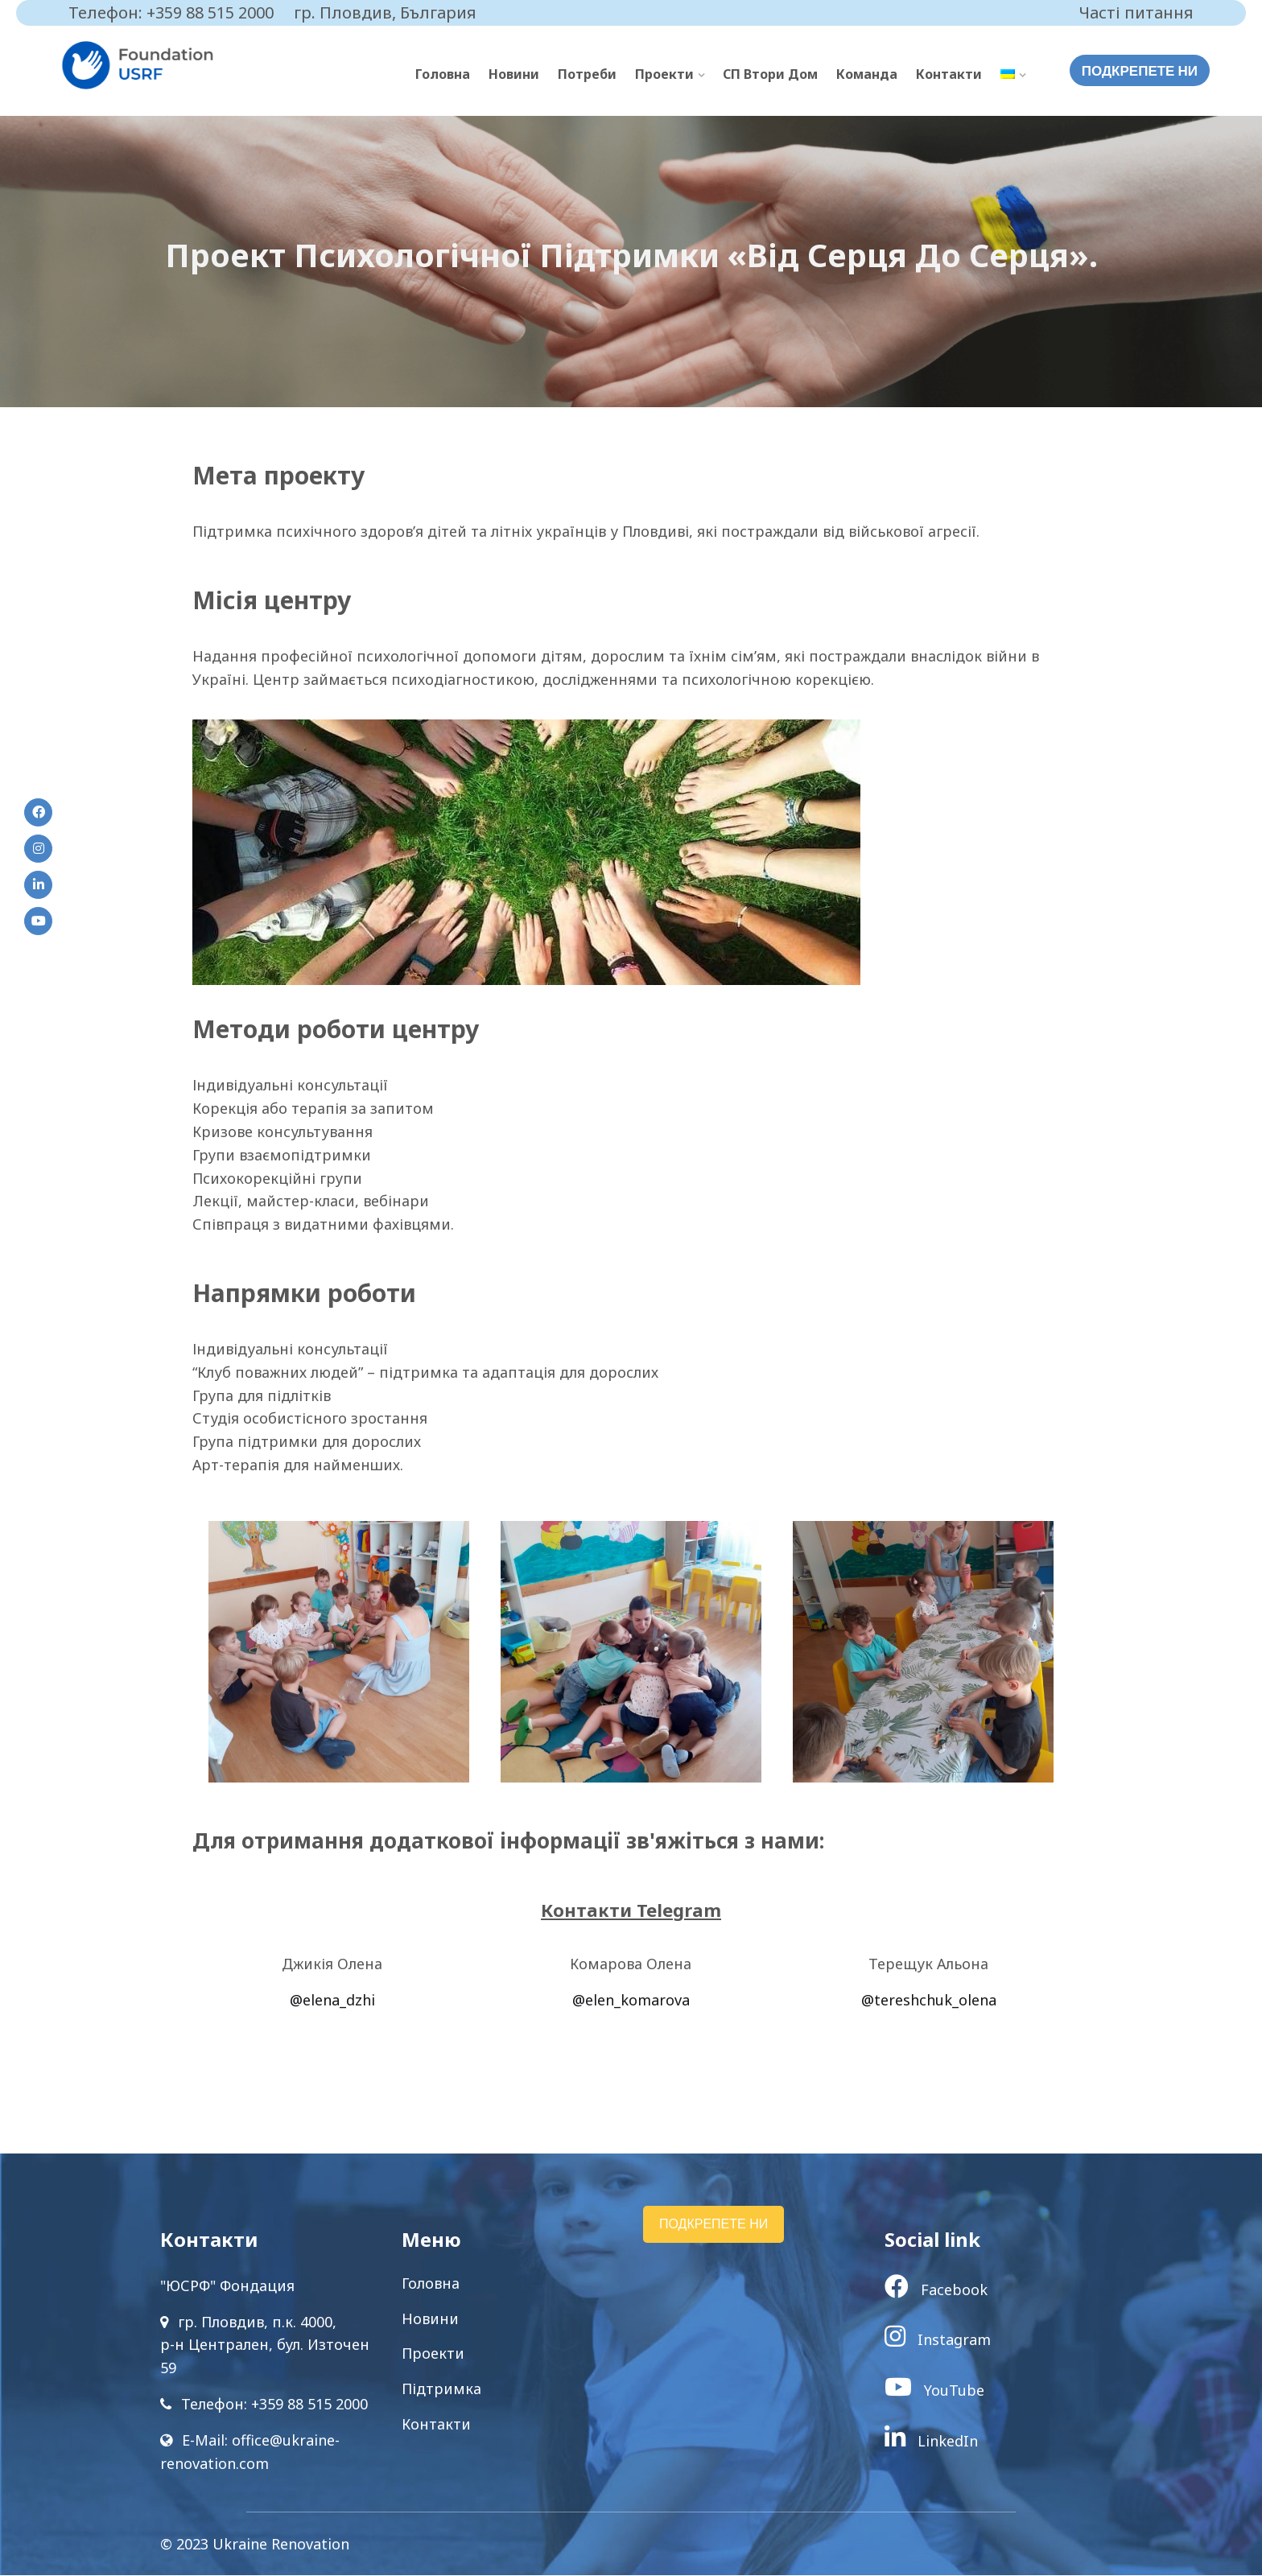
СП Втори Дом (770, 74)
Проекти (664, 74)
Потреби (587, 74)
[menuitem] (1012, 74)
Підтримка (441, 2389)
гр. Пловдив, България (385, 12)
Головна (442, 74)
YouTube (934, 2391)
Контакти (949, 74)
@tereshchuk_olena (928, 2000)
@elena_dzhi (332, 2000)
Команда (866, 74)
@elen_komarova (631, 2000)
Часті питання (1136, 12)
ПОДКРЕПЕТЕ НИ (1140, 70)
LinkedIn (931, 2440)
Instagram (938, 2340)
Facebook (936, 2289)
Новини (514, 74)
